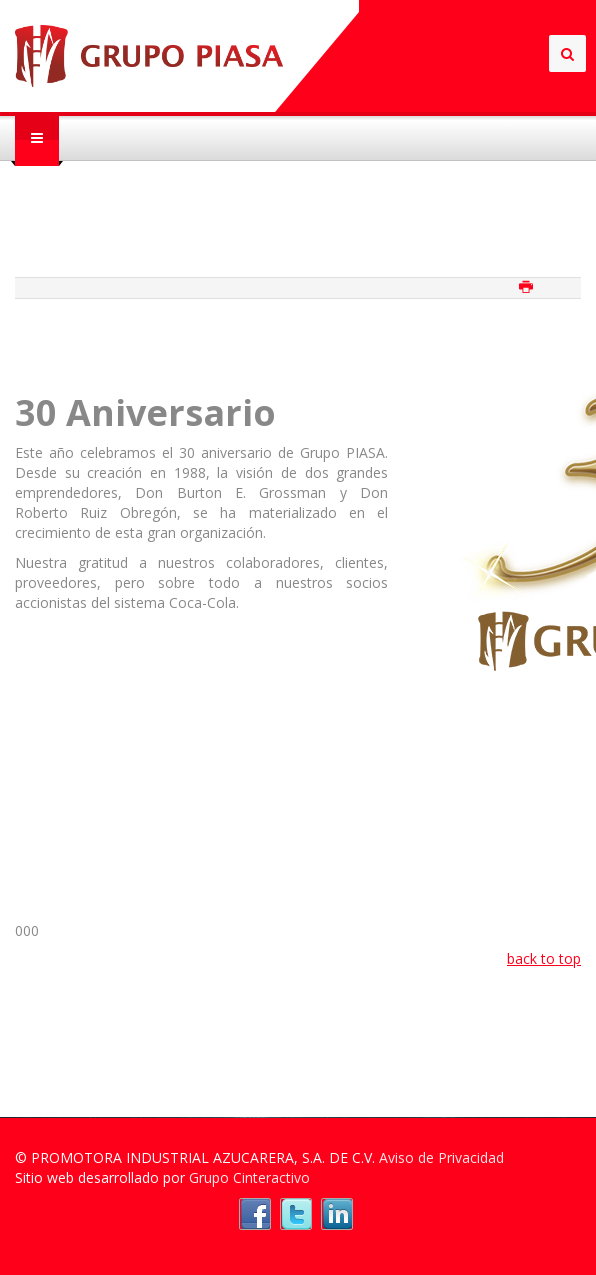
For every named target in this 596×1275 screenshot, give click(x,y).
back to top (544, 958)
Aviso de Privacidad (441, 1157)
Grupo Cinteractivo (249, 1177)
